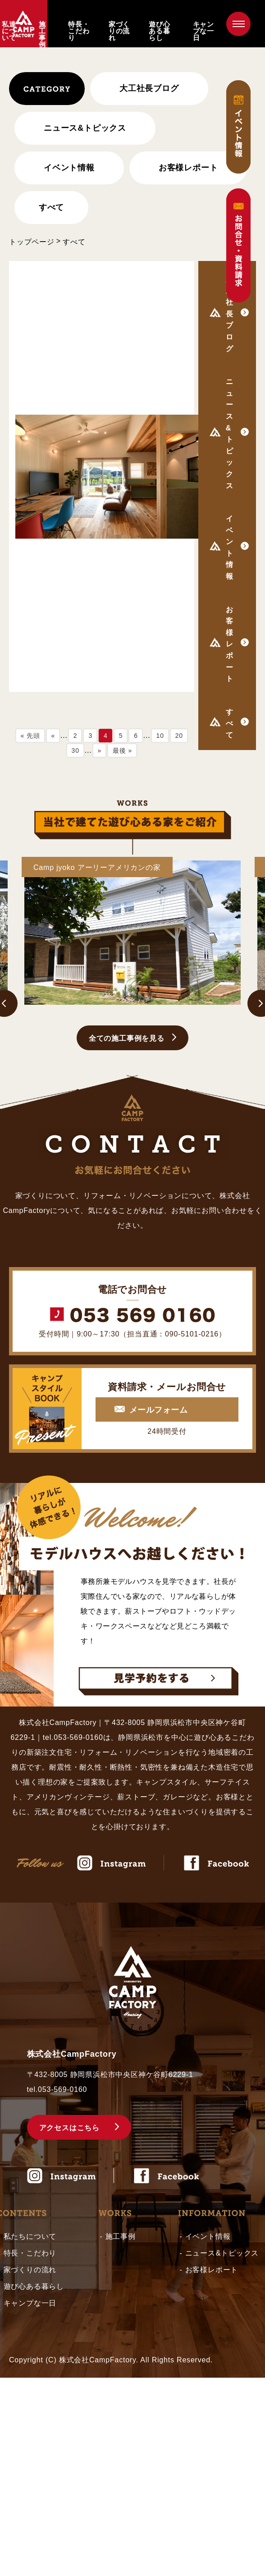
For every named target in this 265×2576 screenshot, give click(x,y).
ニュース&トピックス (222, 2253)
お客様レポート (188, 167)
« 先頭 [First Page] (30, 735)
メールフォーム (158, 1409)
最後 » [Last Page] (122, 750)
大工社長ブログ (149, 88)
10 (160, 735)
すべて (51, 207)
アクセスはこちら (69, 2128)
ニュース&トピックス (85, 128)
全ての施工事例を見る (126, 1038)
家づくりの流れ (119, 30)
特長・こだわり (78, 30)
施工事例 (42, 34)
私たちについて (30, 2236)
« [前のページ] (53, 735)
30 (75, 750)
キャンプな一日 (203, 30)
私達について (9, 30)
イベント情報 (69, 167)
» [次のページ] (100, 750)
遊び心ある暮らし (159, 30)
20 (179, 735)
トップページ (32, 242)
